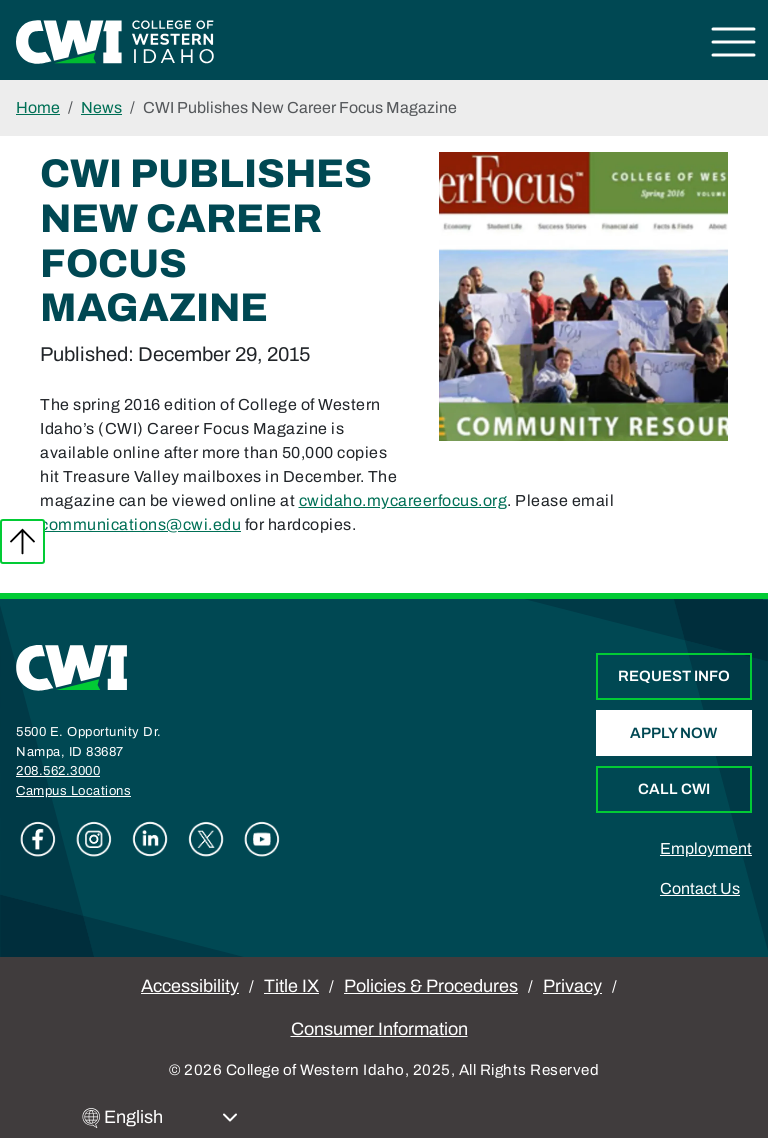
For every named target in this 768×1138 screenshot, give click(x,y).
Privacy (572, 986)
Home (38, 107)
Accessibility (190, 986)
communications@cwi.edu (140, 524)
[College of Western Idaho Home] (115, 40)
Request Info (674, 676)
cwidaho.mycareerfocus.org (403, 500)
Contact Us (700, 888)
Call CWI (674, 789)
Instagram (94, 839)
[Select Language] (171, 1117)
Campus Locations (73, 791)
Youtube (262, 839)
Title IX (291, 986)
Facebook (38, 839)
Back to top (22, 541)
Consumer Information (379, 1029)
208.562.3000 (58, 771)
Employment (706, 848)
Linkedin (150, 839)
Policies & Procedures (431, 986)
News (101, 107)
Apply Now (673, 733)
